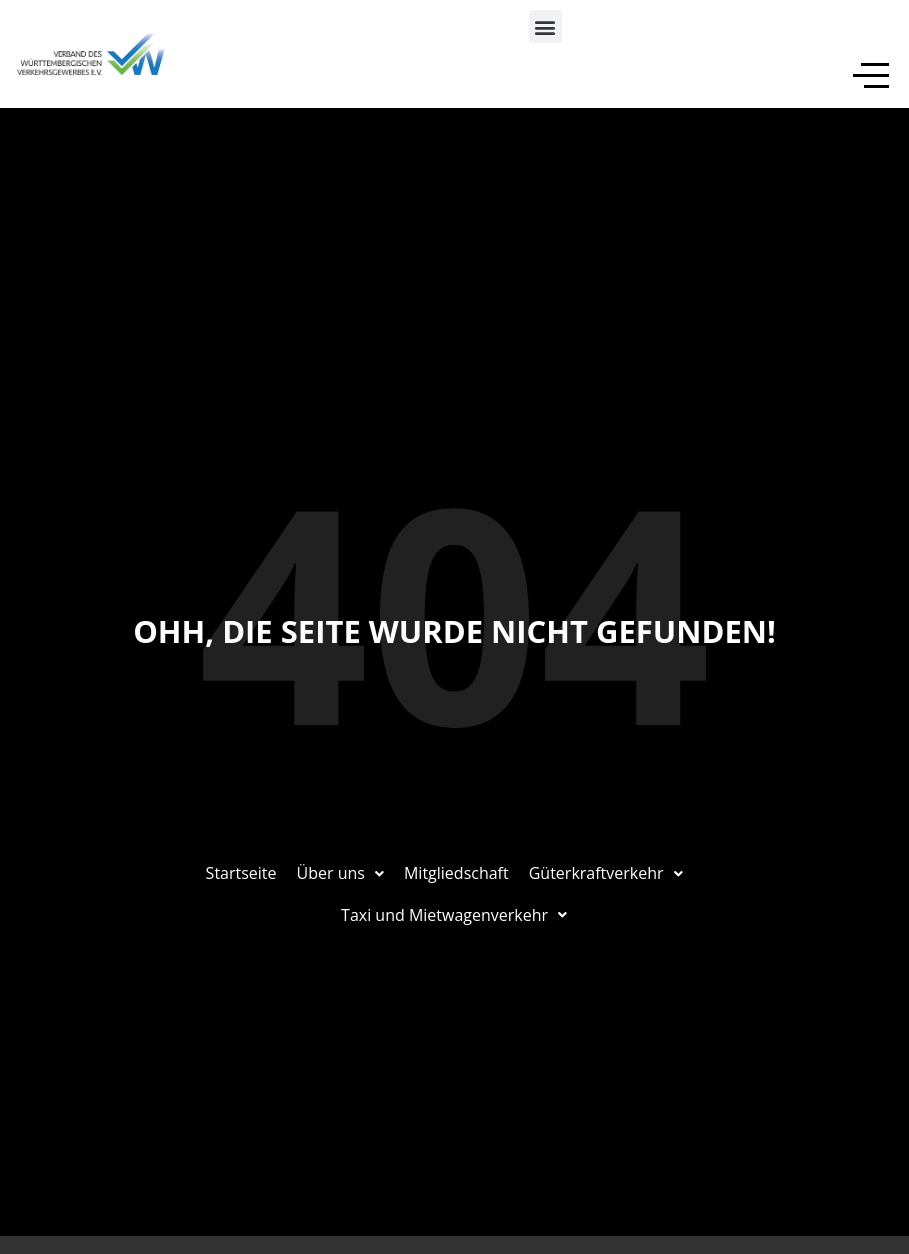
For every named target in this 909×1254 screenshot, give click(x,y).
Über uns (340, 873)
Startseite (241, 873)
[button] (545, 26)
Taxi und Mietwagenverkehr (455, 915)
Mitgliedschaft (456, 873)
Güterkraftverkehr (606, 873)
